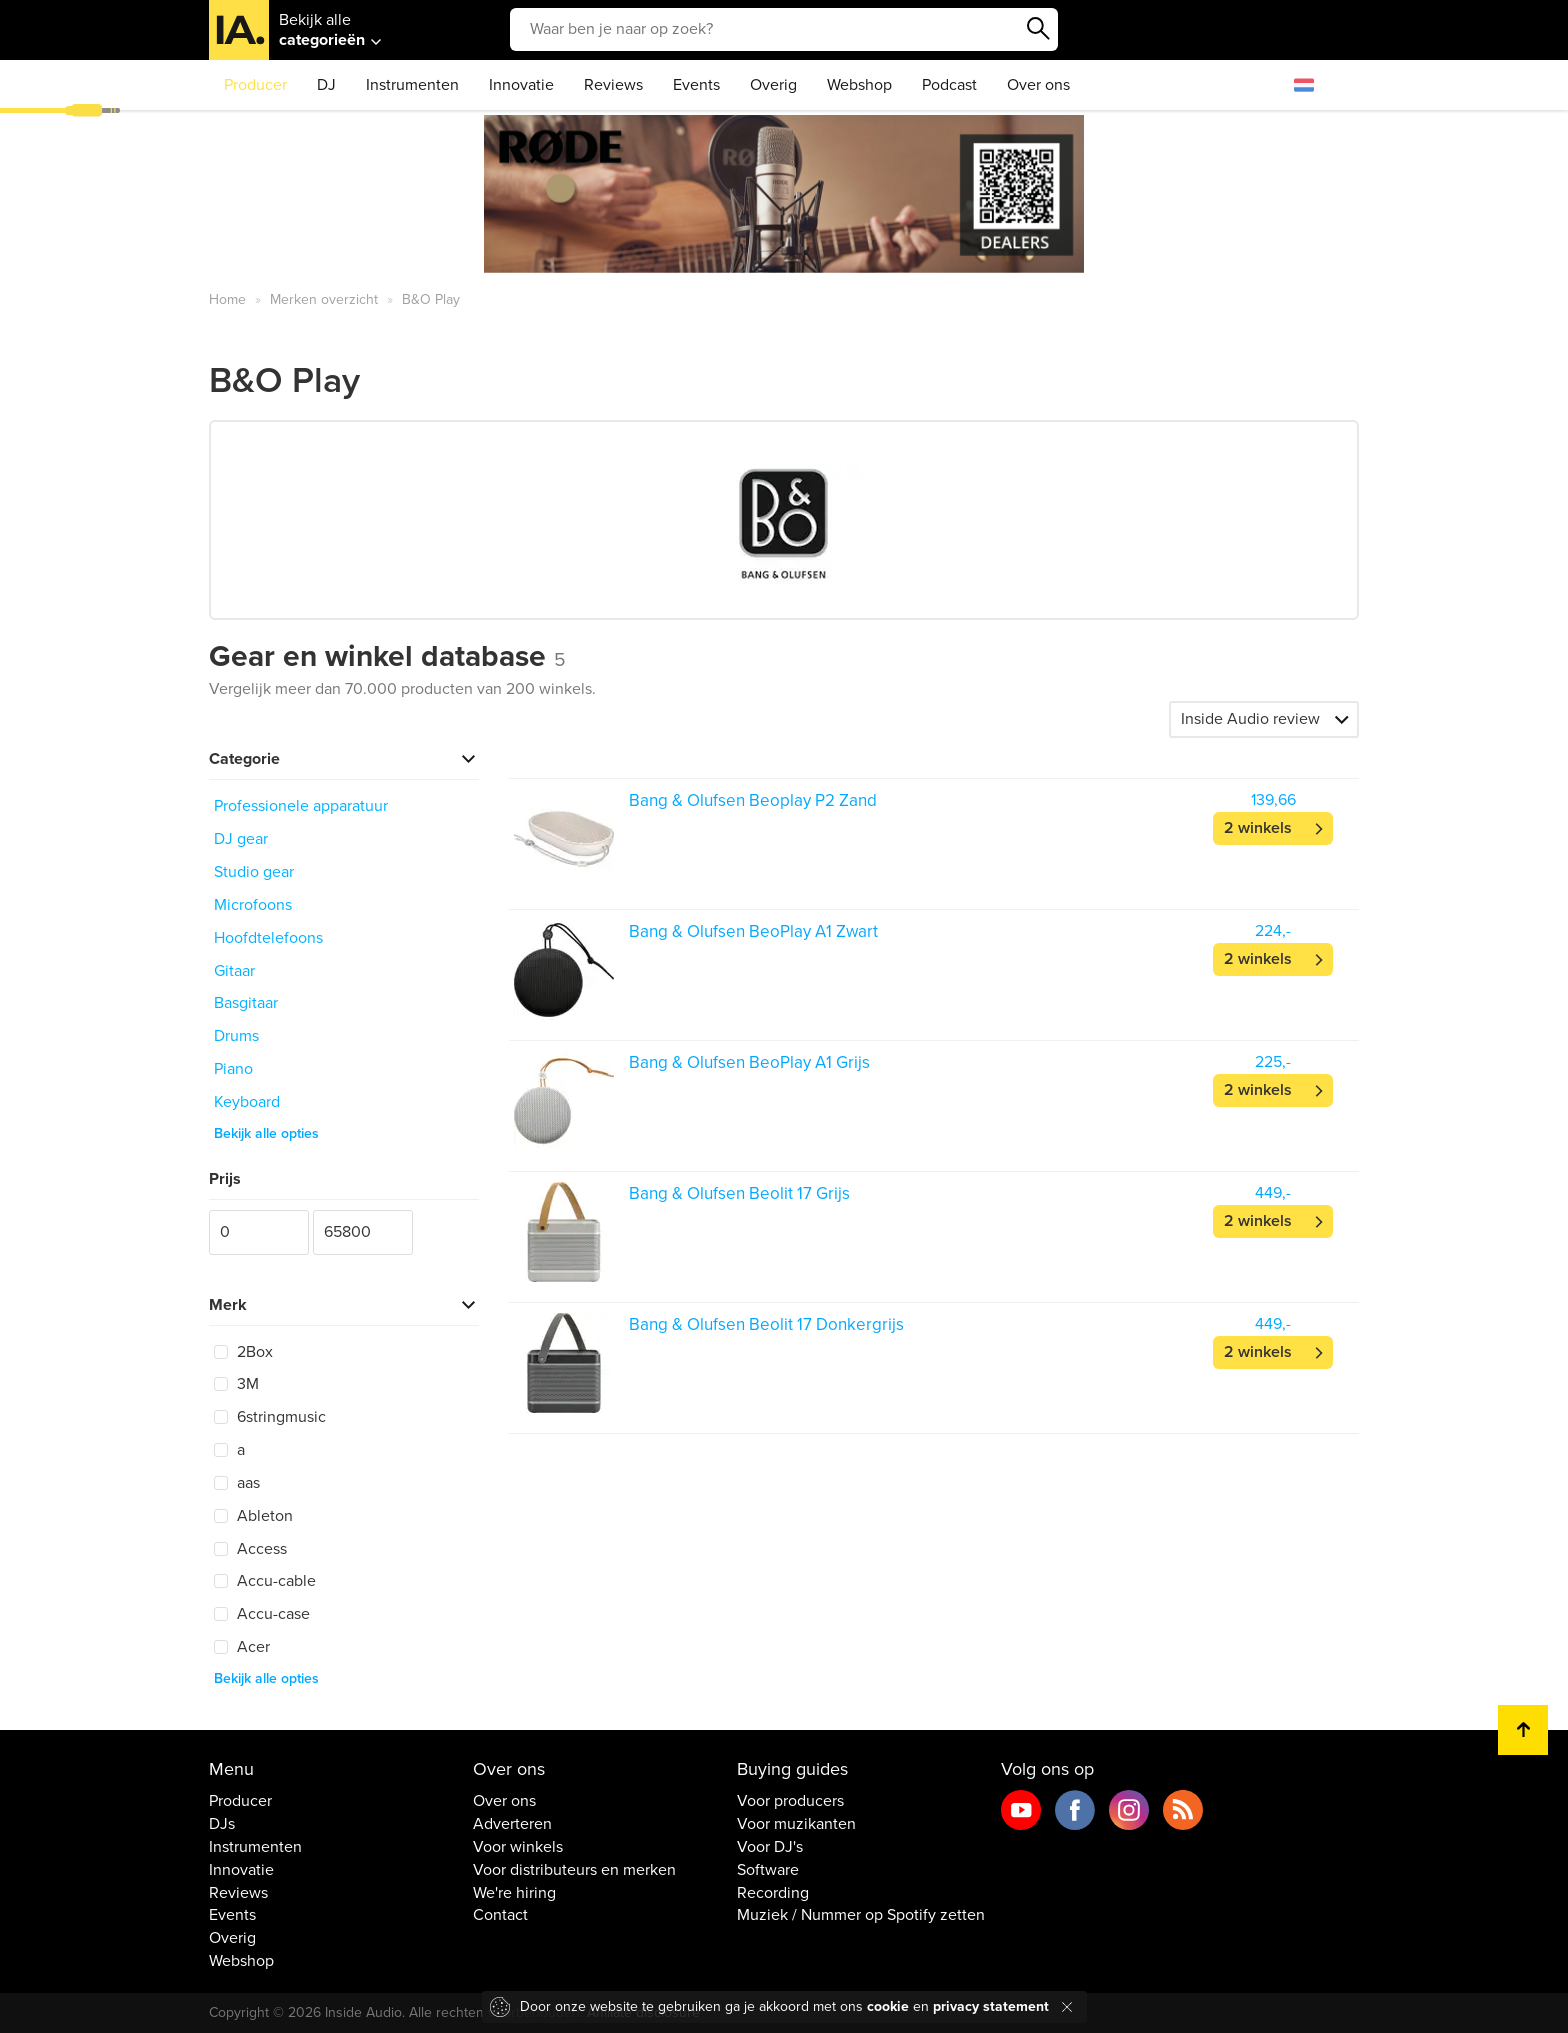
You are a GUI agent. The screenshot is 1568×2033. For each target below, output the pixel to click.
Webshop (859, 85)
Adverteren (512, 1824)
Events (696, 85)
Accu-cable (265, 1581)
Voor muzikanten (796, 1824)
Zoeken (1038, 29)
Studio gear (254, 872)
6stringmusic (270, 1417)
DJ (326, 85)
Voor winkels (518, 1847)
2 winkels (1258, 828)
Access (250, 1549)
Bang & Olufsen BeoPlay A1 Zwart (753, 931)
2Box (243, 1352)
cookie (888, 2006)
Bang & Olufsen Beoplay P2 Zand (753, 800)
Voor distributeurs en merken (574, 1870)
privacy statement (991, 2006)
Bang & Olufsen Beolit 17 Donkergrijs (766, 1324)
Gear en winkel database (387, 656)
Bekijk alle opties (266, 1133)
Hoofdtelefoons (268, 938)
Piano (233, 1069)
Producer (255, 85)
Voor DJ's (770, 1847)
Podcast (949, 85)
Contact (500, 1915)
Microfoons (253, 905)
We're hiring (514, 1893)
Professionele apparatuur (301, 806)
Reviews (613, 85)
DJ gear (241, 839)
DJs (222, 1824)
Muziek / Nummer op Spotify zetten (861, 1915)
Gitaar (234, 971)
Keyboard (247, 1102)
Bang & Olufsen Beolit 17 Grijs (739, 1193)
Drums (236, 1036)
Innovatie (521, 85)
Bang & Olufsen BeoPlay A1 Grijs (749, 1062)
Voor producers (790, 1801)
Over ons (1038, 85)
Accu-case (262, 1614)
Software (768, 1870)
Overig (773, 85)
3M (236, 1384)
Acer (242, 1647)
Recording (773, 1893)
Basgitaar (246, 1003)
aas (237, 1483)
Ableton (253, 1516)
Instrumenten (412, 85)
